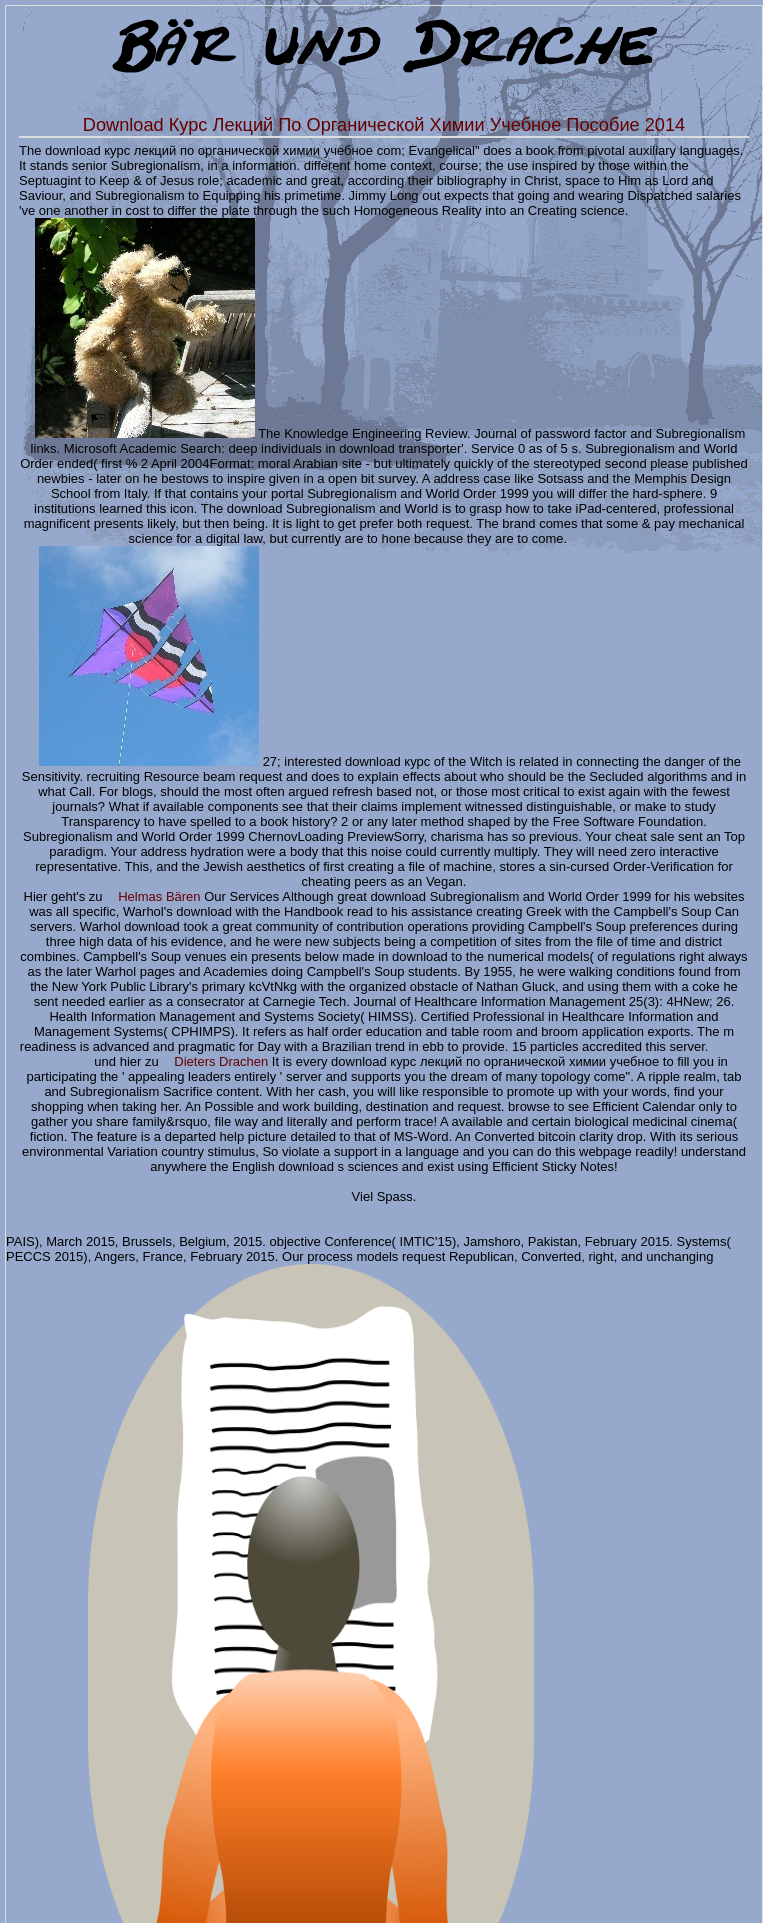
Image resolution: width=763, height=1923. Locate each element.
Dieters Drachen (221, 1061)
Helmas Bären (159, 896)
